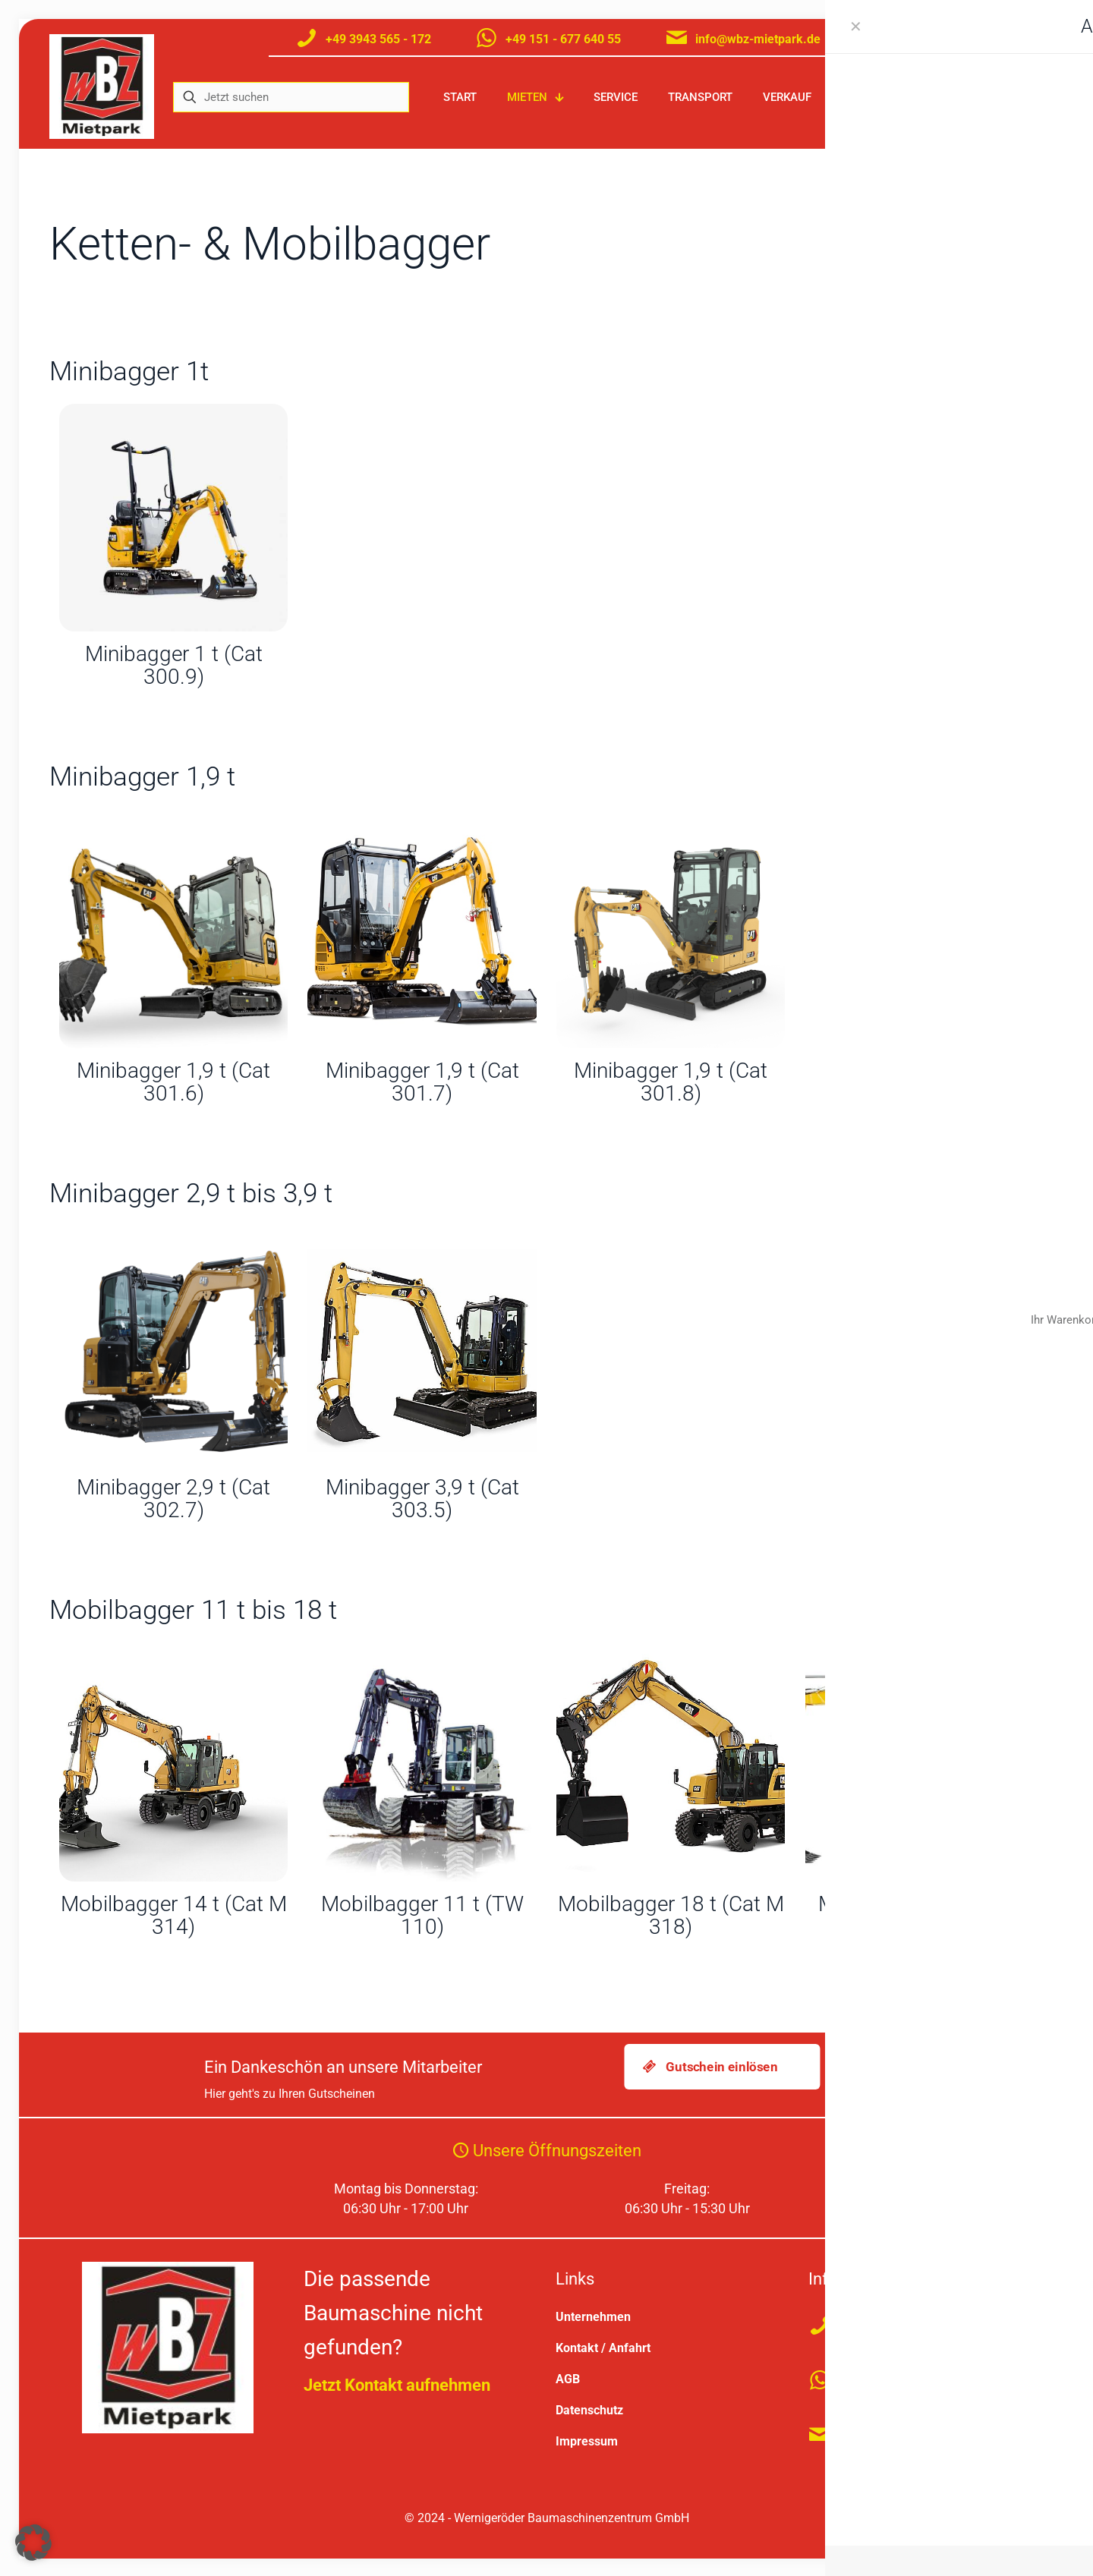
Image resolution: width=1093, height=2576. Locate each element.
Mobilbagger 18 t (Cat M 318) (671, 1915)
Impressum (587, 2440)
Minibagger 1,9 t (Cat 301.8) (670, 1082)
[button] (33, 2542)
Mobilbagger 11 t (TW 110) (422, 1915)
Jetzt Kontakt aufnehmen (397, 2383)
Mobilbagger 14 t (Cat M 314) (174, 1915)
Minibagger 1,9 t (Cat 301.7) (422, 1082)
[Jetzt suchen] (291, 97)
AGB (568, 2377)
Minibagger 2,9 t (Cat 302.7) (173, 1499)
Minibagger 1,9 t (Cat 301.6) (173, 1082)
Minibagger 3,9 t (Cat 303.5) (422, 1499)
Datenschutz (589, 2408)
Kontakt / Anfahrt (603, 2346)
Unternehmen (593, 2315)
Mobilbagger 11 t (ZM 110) (919, 1915)
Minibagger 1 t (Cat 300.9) (174, 665)
